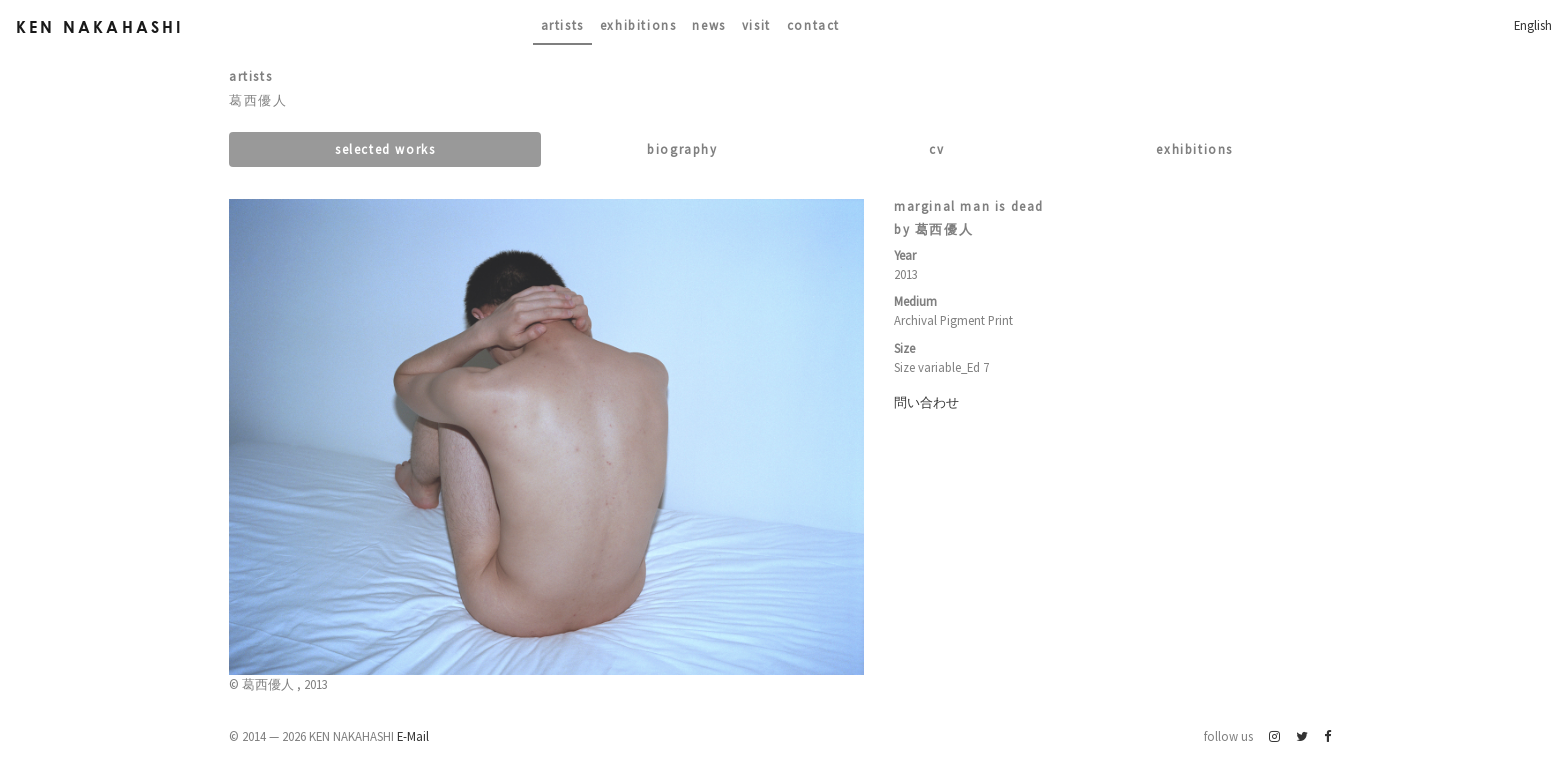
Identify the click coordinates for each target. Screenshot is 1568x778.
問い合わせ (926, 402)
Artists (562, 25)
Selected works (385, 149)
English (1533, 25)
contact (813, 25)
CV (936, 149)
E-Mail (413, 736)
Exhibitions (638, 25)
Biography (682, 149)
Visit (756, 25)
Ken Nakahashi (100, 26)
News (708, 25)
